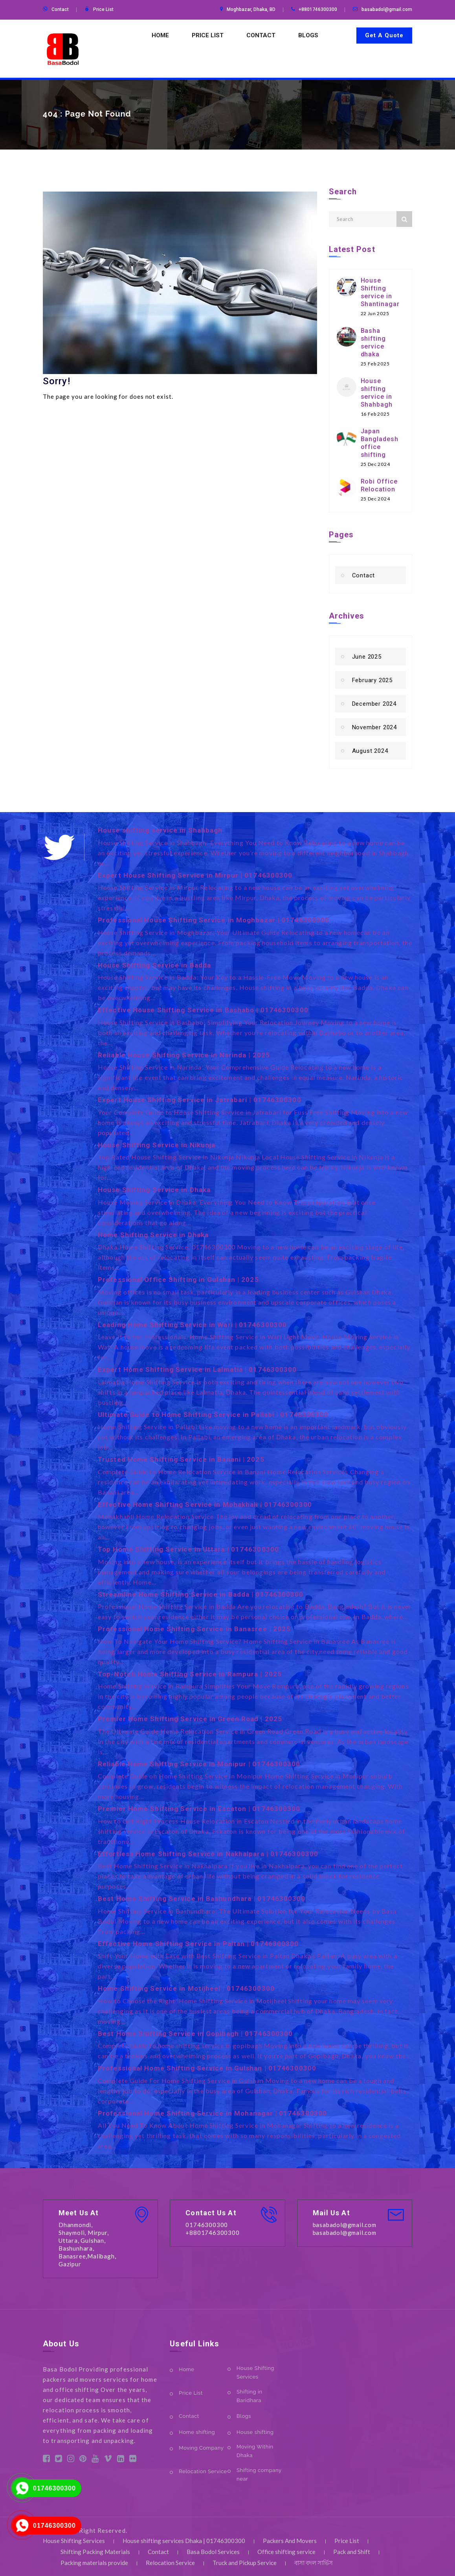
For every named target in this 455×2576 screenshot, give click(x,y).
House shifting (255, 2432)
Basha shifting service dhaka (373, 342)
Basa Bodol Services (213, 2551)
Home (160, 35)
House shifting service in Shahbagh (377, 392)
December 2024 (374, 703)
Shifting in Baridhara (249, 2396)
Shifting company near (259, 2474)
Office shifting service (286, 2551)
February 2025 (372, 680)
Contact (60, 9)
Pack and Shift (351, 2551)
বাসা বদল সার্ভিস (313, 2562)
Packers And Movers (290, 2540)
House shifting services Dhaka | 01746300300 (184, 2540)
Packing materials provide (94, 2562)
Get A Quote (384, 35)
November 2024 (374, 727)
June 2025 (367, 656)
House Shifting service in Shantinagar (380, 292)
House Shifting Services (255, 2372)
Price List (103, 9)
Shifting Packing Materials (95, 2551)
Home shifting (197, 2432)
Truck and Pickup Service (245, 2562)
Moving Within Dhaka (255, 2451)
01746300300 (54, 2488)
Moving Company (201, 2448)
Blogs (308, 35)
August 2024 (370, 750)
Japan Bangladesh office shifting (379, 442)
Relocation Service (203, 2471)
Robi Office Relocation (379, 485)
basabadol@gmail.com (386, 9)
